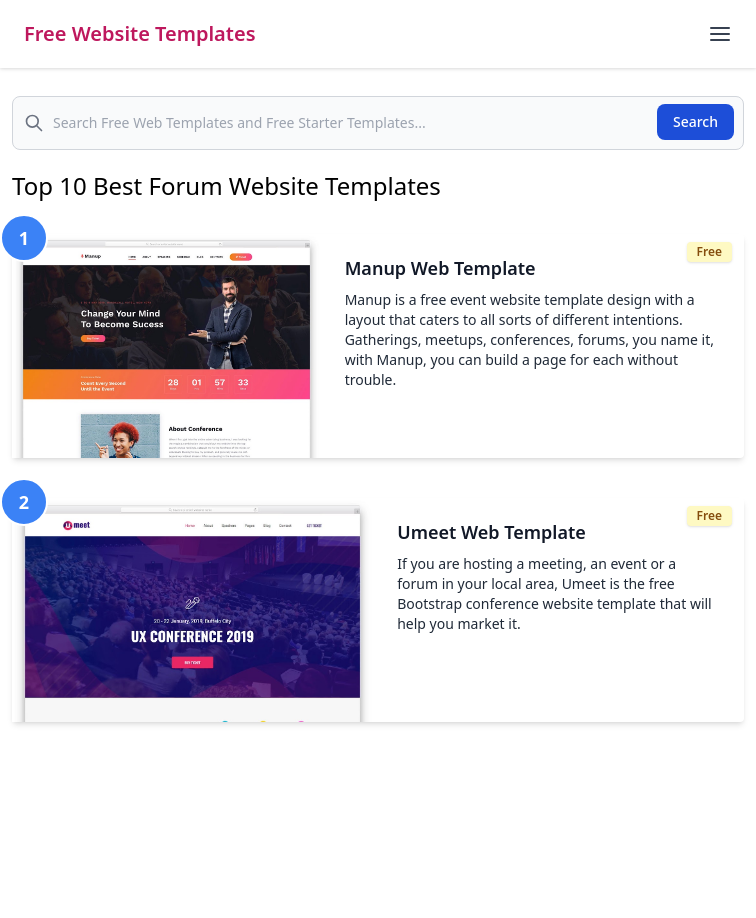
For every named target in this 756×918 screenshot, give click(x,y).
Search (695, 121)
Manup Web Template (440, 268)
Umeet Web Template (491, 532)
